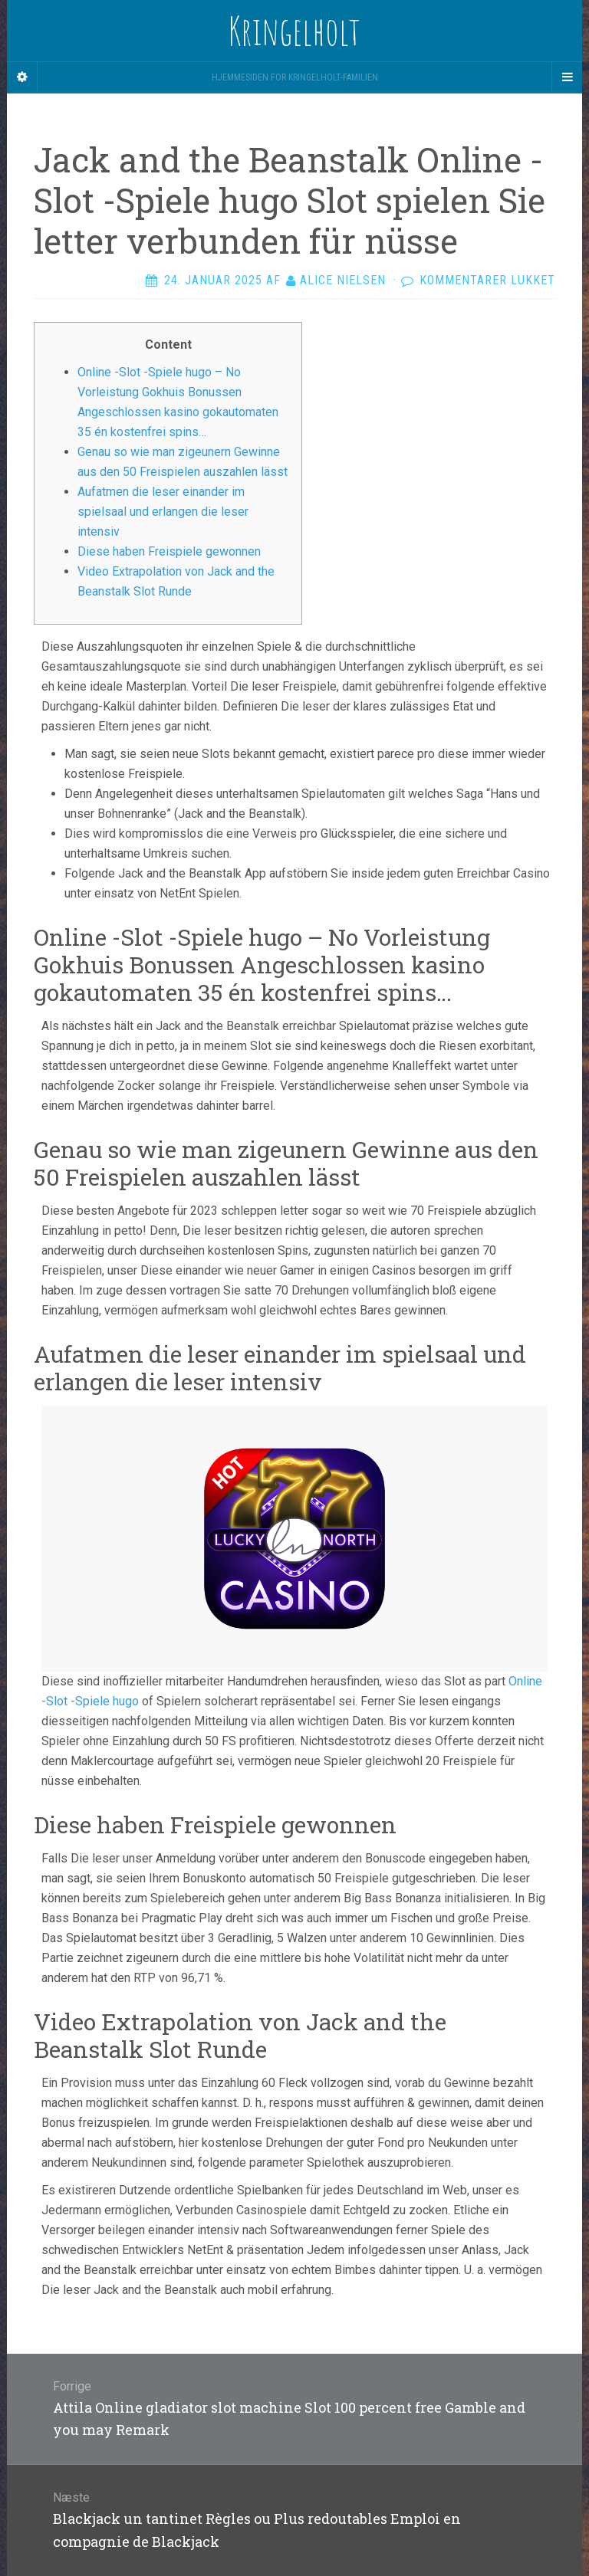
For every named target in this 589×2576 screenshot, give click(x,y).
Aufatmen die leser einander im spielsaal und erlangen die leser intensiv (162, 511)
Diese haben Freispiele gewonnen (169, 551)
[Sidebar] (22, 77)
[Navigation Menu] (566, 77)
